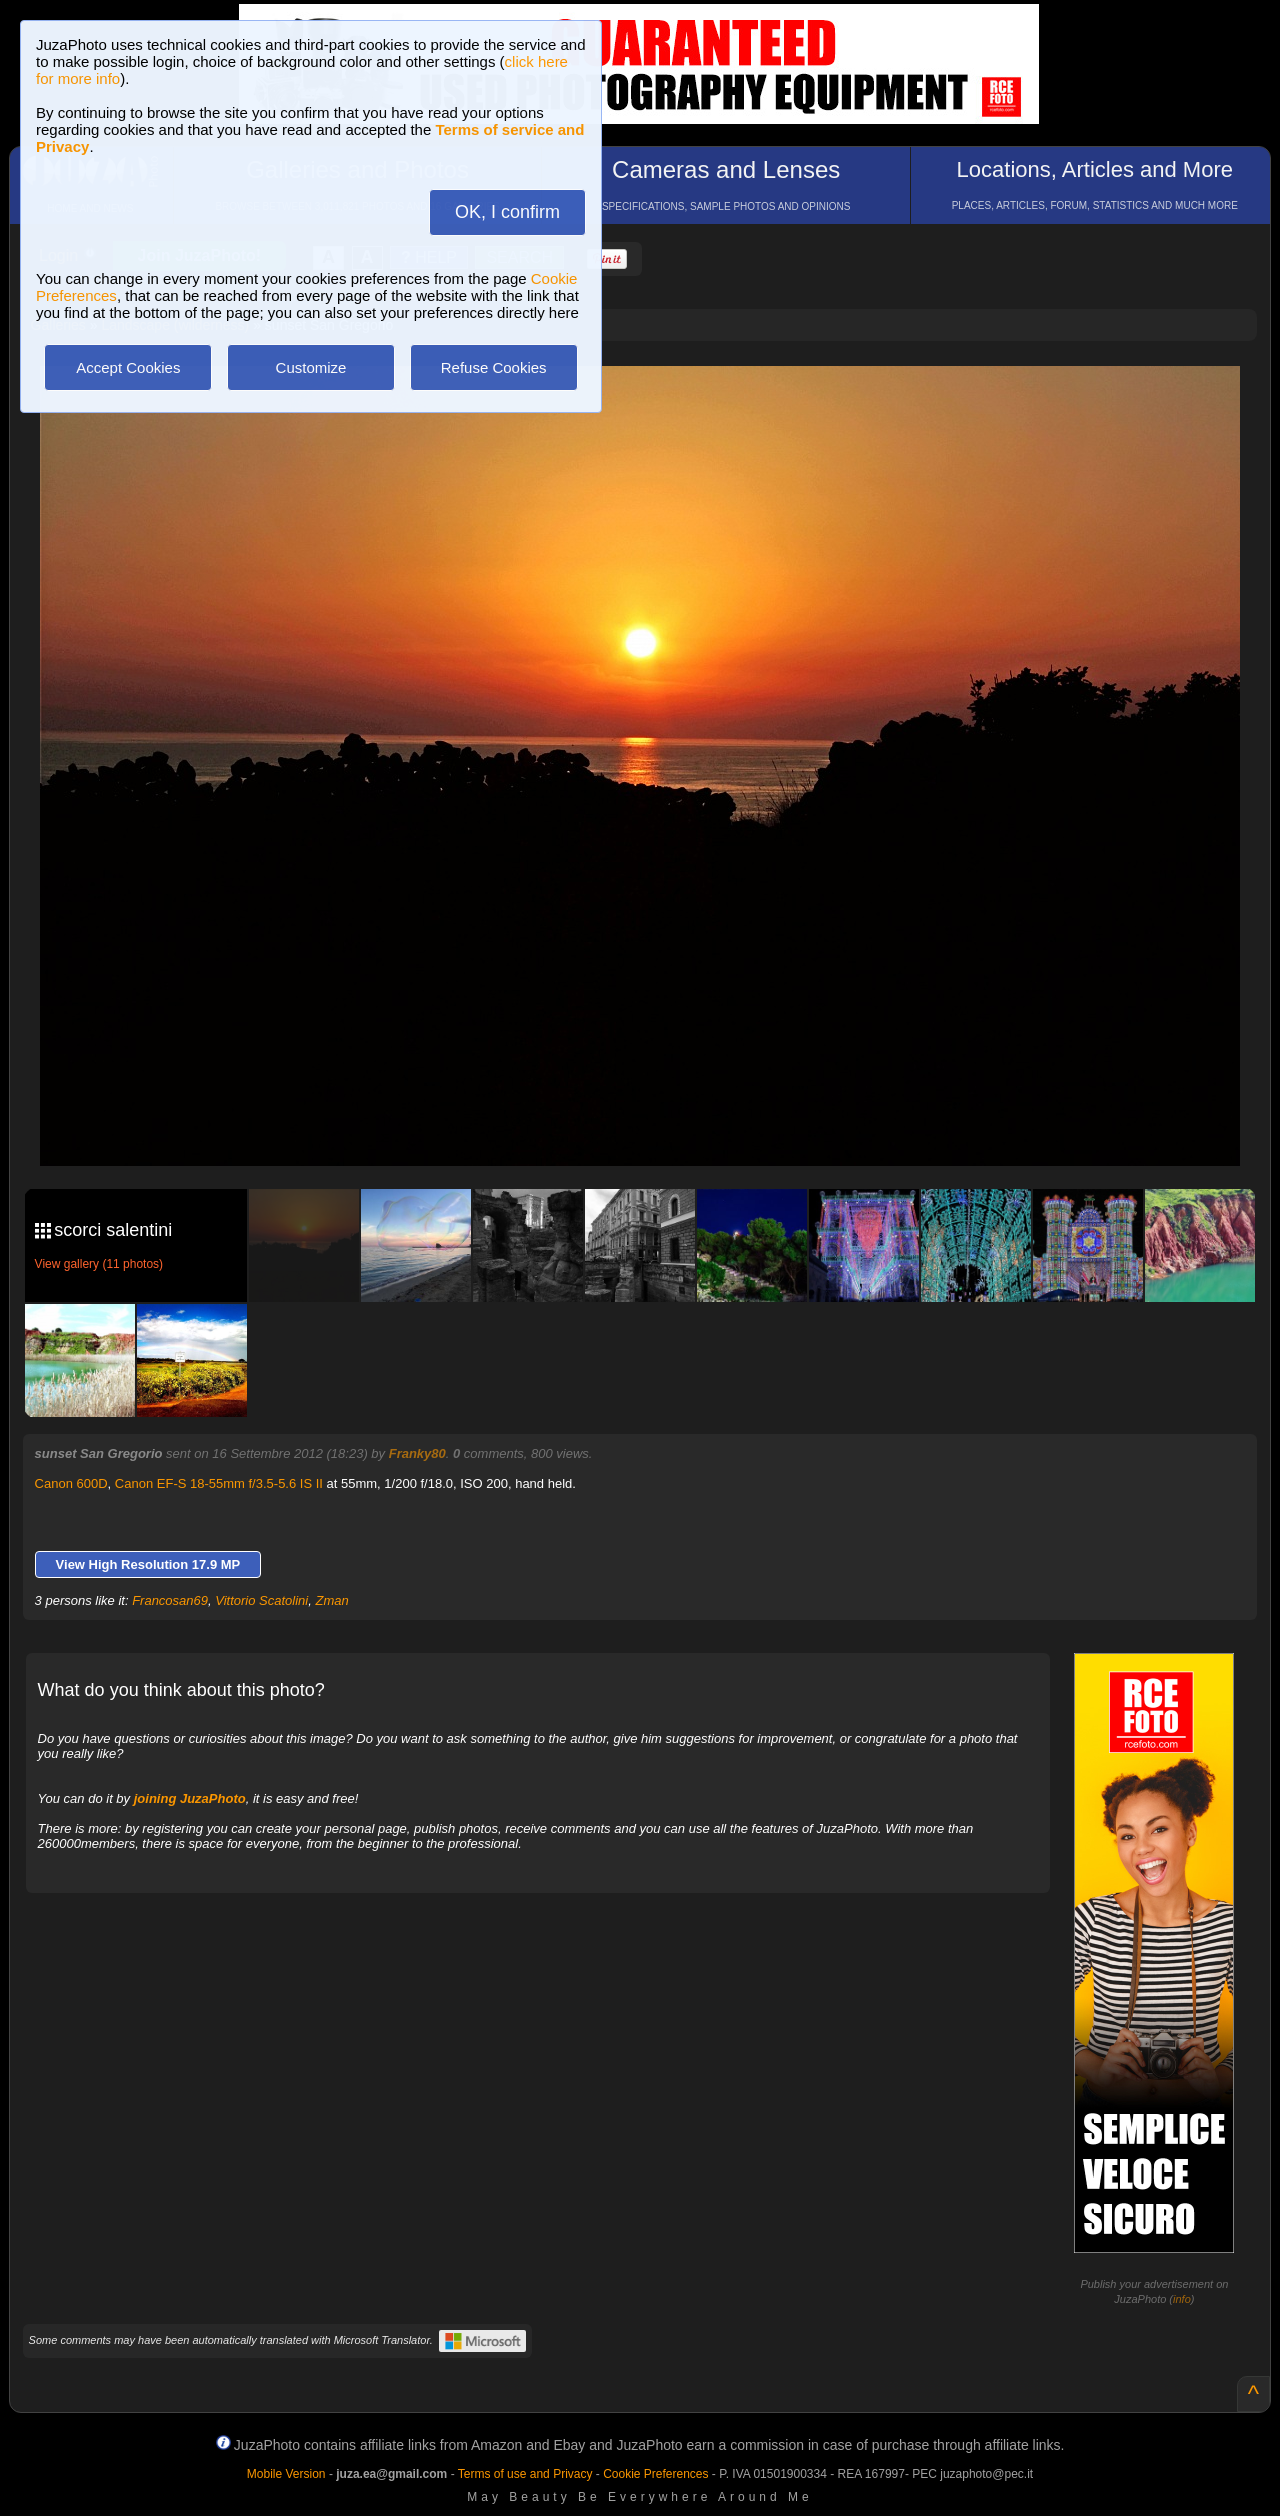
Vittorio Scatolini (261, 1600)
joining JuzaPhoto (190, 1798)
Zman (331, 1600)
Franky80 (417, 1453)
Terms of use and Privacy (525, 2474)
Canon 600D (71, 1483)
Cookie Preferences (655, 2474)
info (1182, 2299)
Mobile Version (286, 2474)
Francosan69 (170, 1600)
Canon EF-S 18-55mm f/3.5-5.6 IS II (219, 1483)
